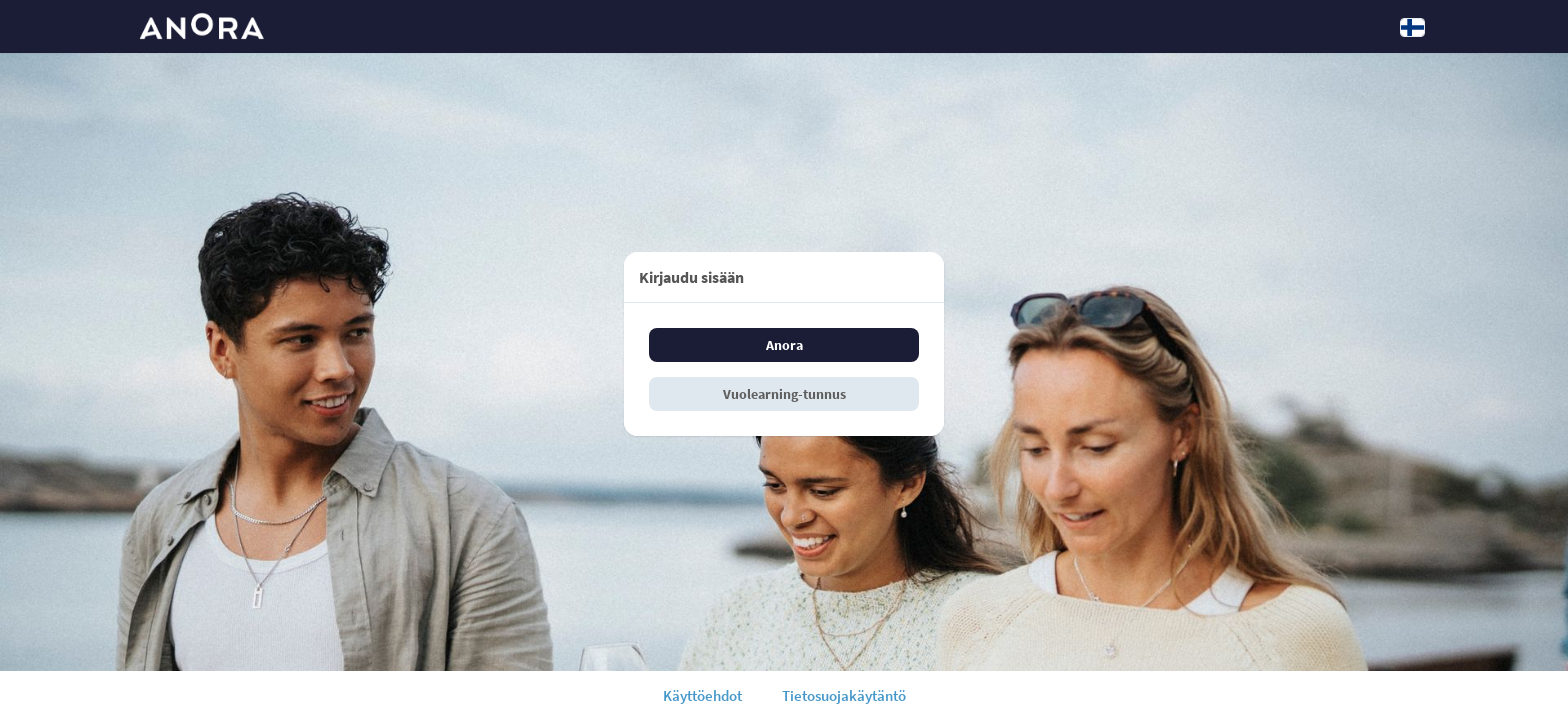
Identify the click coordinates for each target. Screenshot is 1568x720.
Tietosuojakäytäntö (844, 695)
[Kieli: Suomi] (1412, 27)
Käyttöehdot (702, 695)
